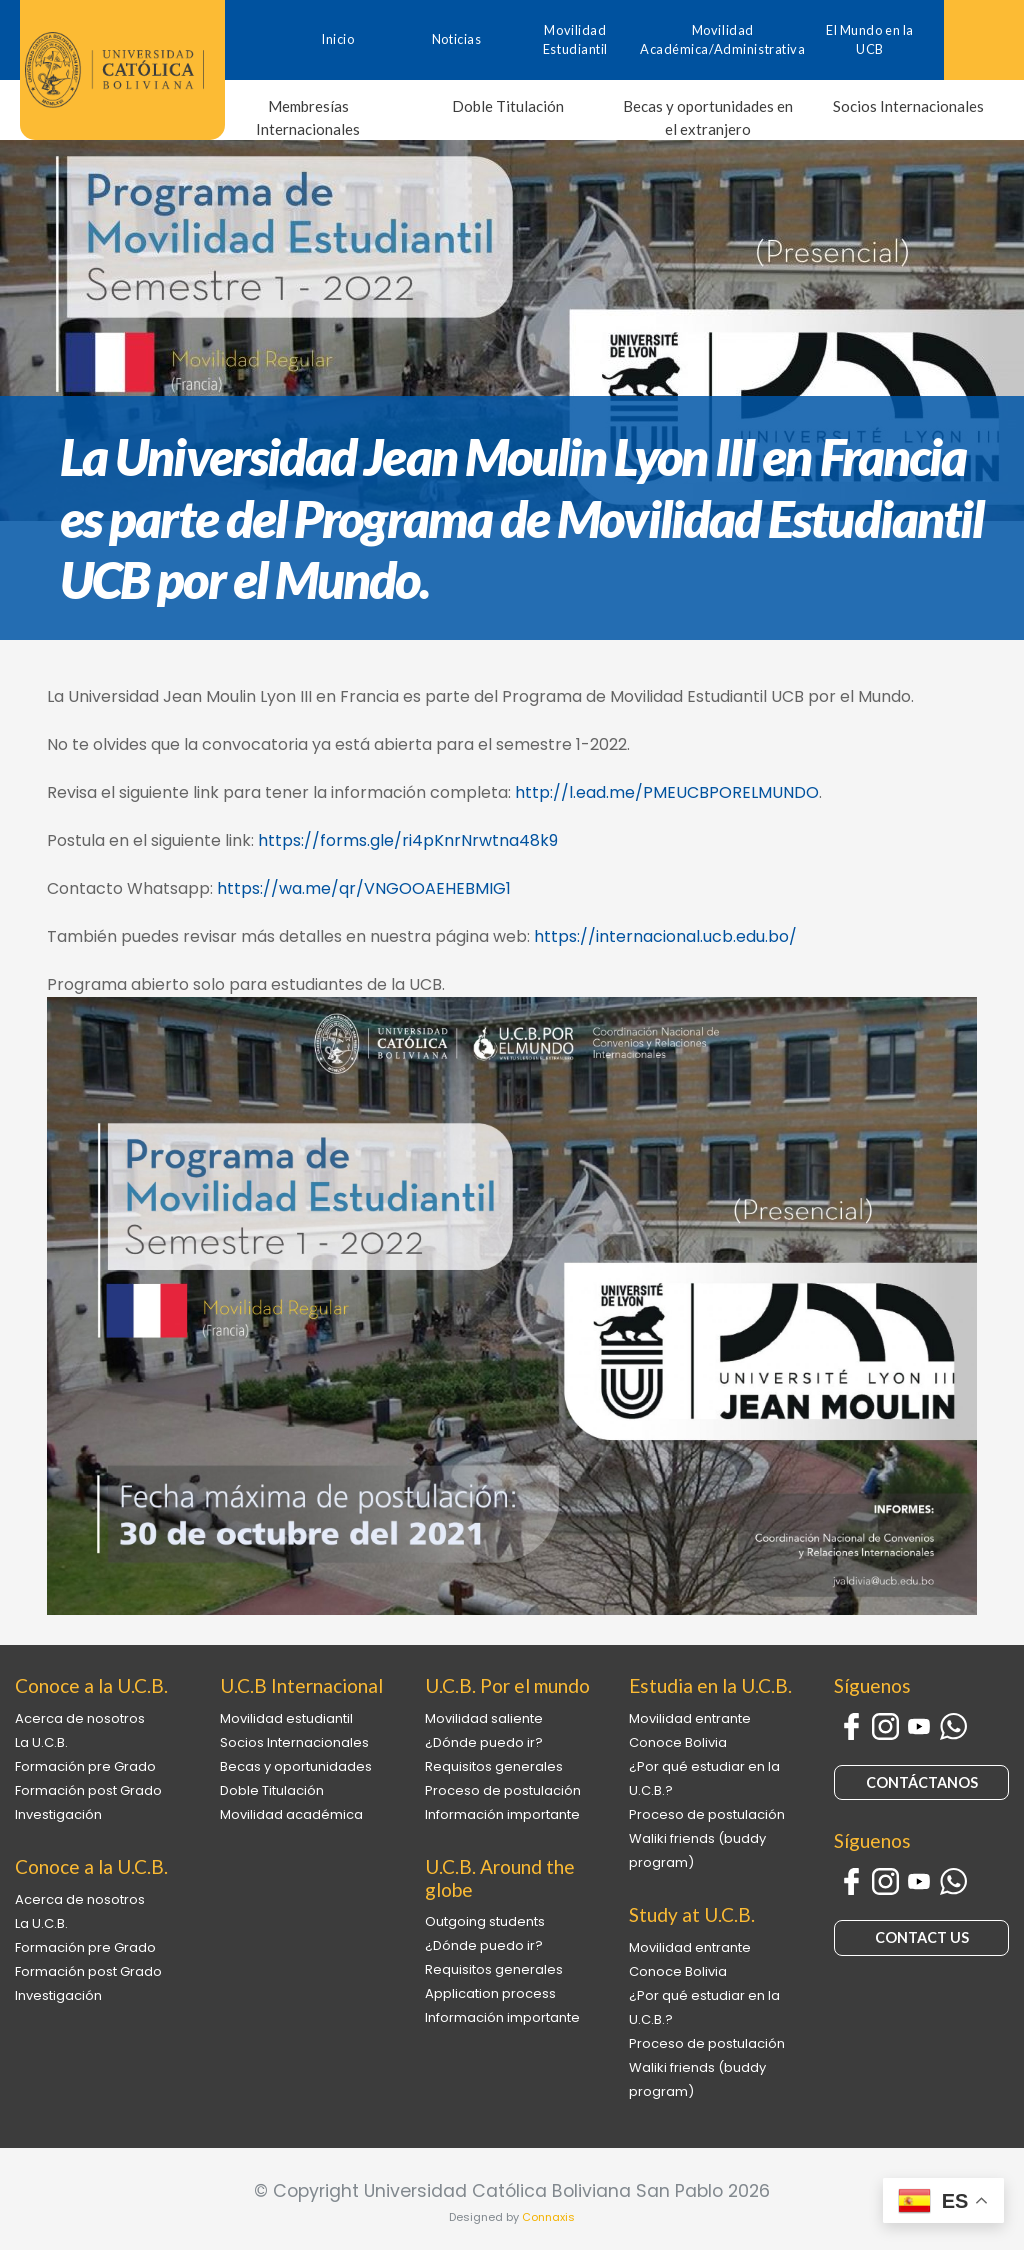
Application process (490, 1993)
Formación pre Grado (85, 1766)
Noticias (456, 39)
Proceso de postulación (503, 1790)
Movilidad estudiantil (286, 1718)
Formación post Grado (88, 1790)
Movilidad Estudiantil (575, 39)
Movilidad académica (291, 1814)
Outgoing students (485, 1921)
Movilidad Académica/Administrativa (722, 39)
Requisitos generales (494, 1766)
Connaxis (548, 2217)
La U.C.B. (41, 1742)
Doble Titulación (508, 106)
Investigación (58, 1814)
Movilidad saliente (484, 1718)
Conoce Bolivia (678, 1742)
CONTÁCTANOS (922, 1782)
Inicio (337, 39)
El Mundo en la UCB (870, 39)
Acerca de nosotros (80, 1718)
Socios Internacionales (908, 106)
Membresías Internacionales (308, 117)
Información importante (502, 1814)
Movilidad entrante (690, 1718)
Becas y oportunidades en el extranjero (708, 117)
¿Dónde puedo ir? (484, 1742)
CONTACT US (922, 1937)
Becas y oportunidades (296, 1766)
